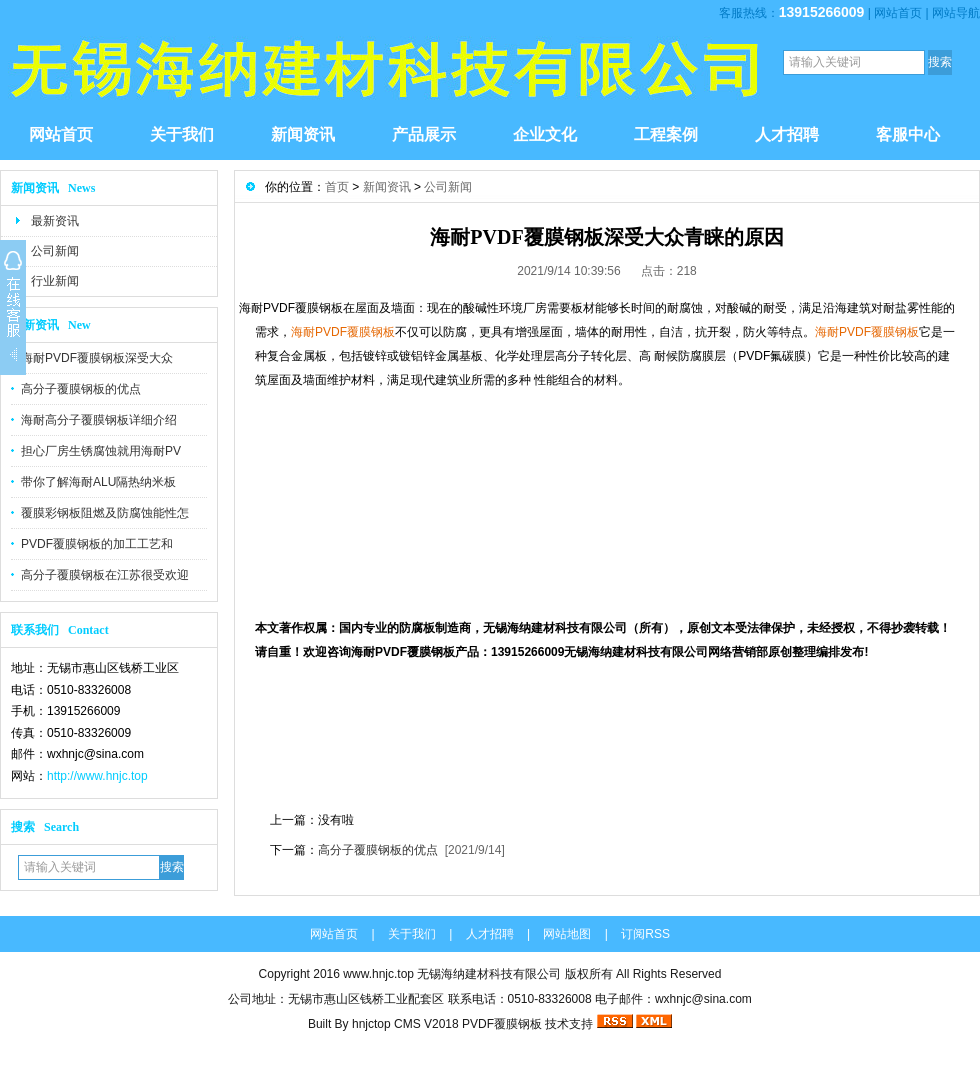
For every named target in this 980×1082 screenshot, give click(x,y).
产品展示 (424, 134)
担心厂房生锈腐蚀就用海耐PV (101, 451)
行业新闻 (55, 281)
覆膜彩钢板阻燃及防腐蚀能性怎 (105, 513)
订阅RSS (645, 934)
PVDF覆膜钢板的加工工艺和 (97, 544)
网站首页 (898, 13)
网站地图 (567, 934)
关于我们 (182, 134)
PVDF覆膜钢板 (502, 1024)
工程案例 (666, 134)
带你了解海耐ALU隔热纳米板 (98, 482)
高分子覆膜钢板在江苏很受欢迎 (105, 575)
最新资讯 (55, 221)
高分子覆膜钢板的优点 (81, 389)
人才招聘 (787, 134)
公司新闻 (55, 251)
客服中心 (908, 134)
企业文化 (545, 134)
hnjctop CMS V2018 (405, 1024)
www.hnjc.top (378, 974)
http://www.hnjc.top (97, 776)
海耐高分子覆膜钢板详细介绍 (99, 420)
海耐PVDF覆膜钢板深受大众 (97, 358)
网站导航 (956, 13)
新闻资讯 (303, 134)
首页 (337, 187)
